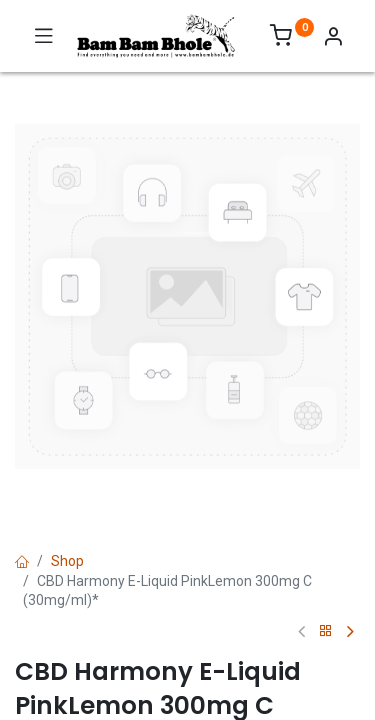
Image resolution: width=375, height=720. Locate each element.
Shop (67, 561)
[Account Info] (333, 39)
